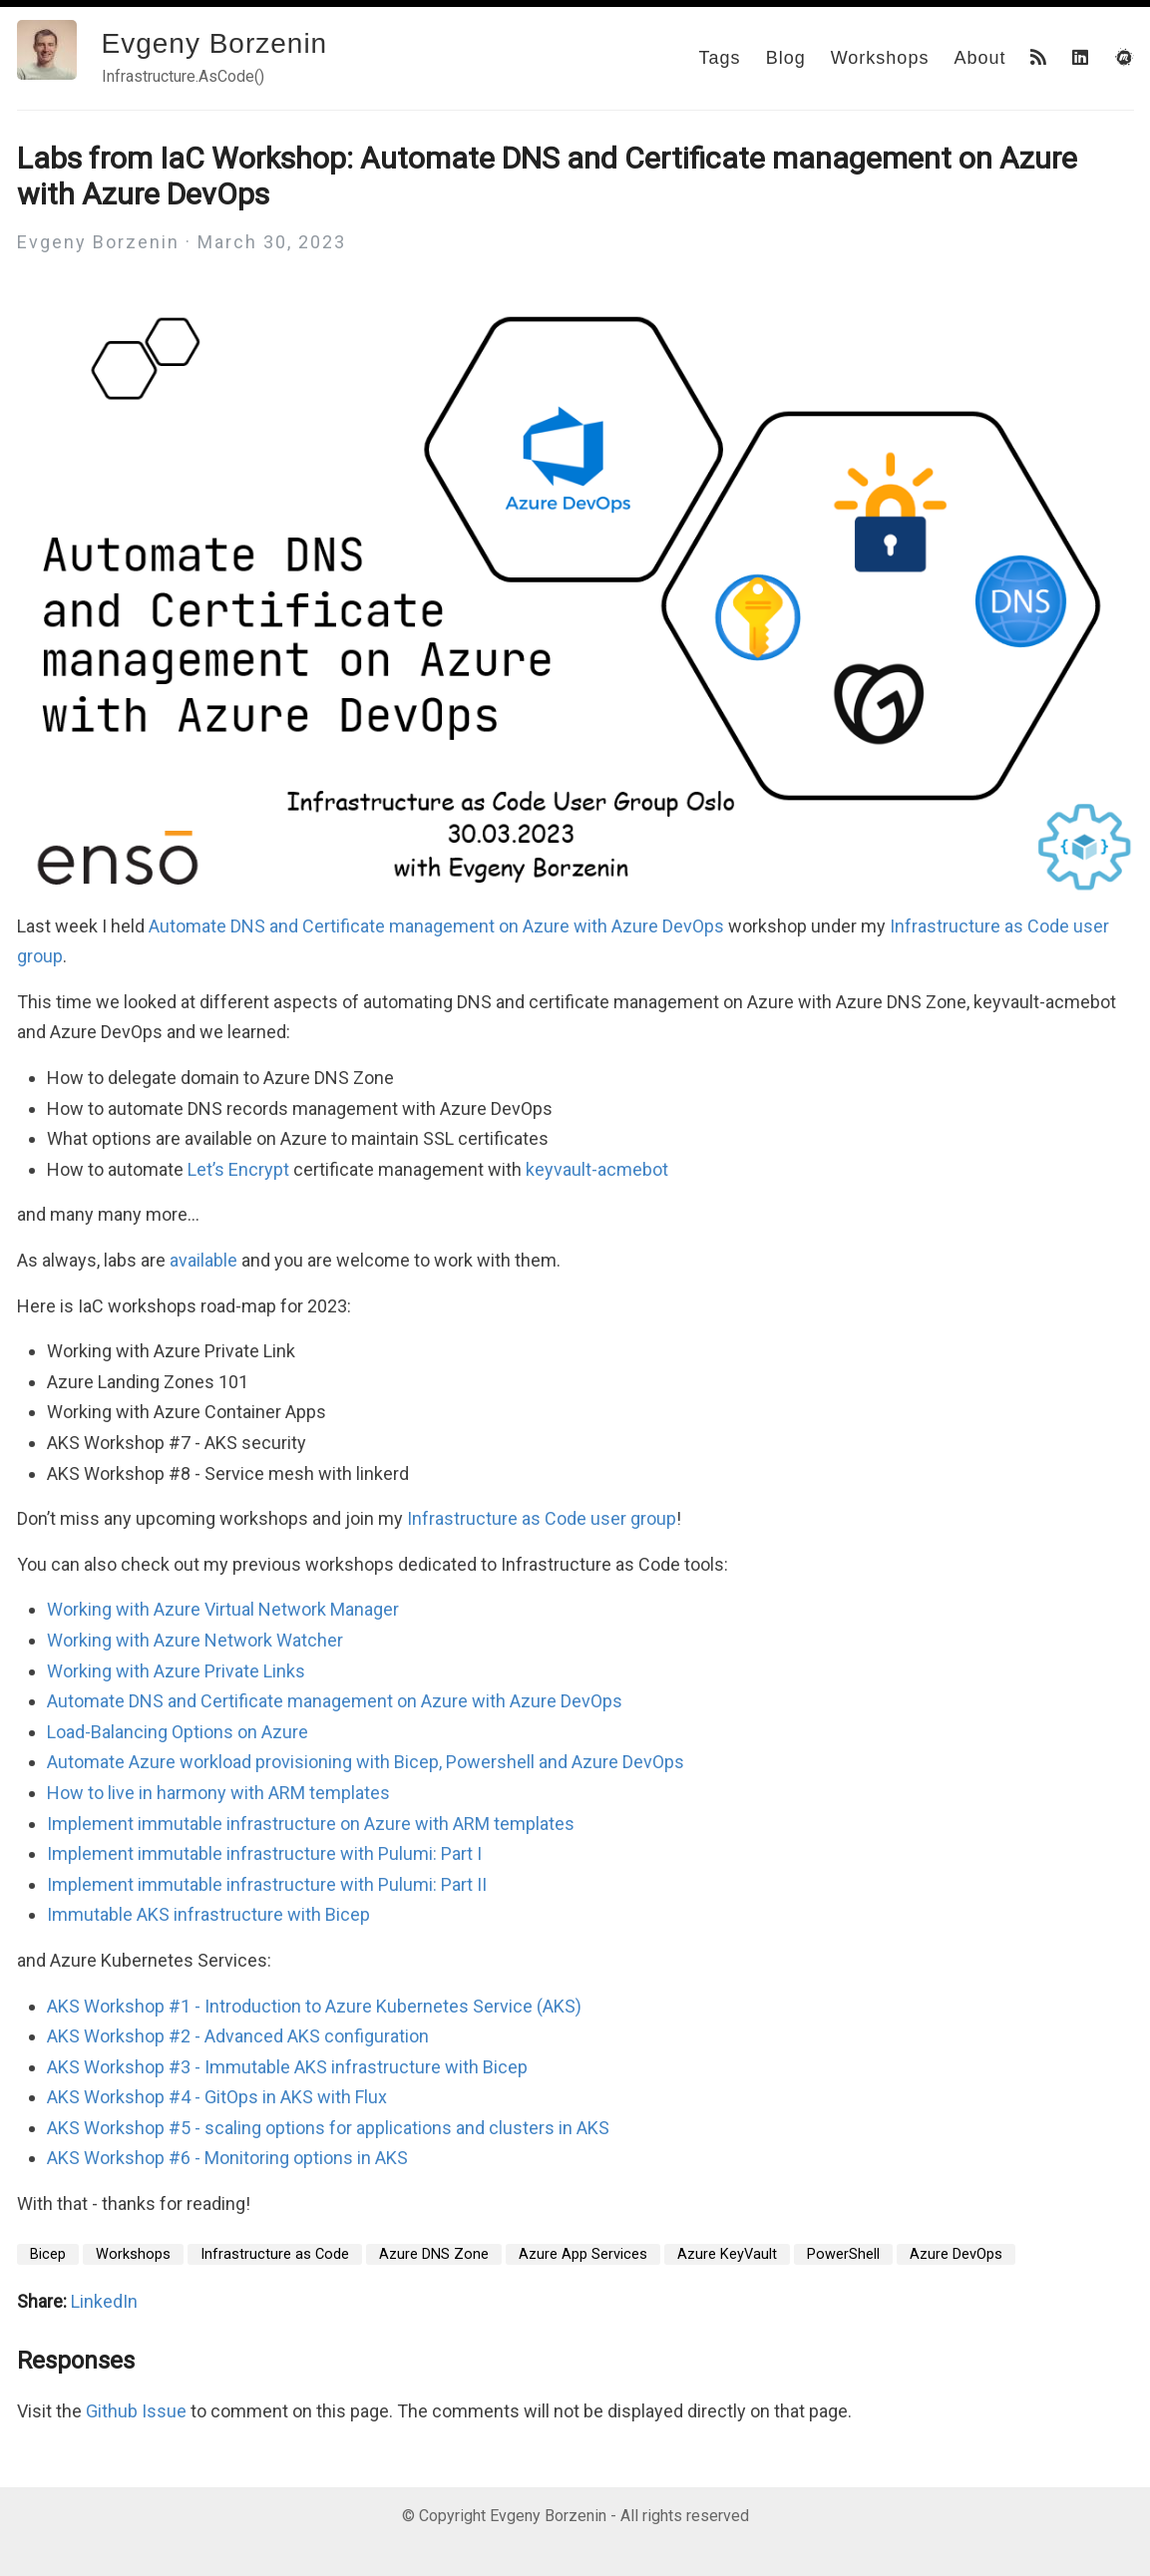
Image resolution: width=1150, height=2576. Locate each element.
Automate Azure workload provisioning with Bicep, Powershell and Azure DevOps (365, 1761)
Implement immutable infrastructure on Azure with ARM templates (311, 1823)
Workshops (880, 58)
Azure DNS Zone (434, 2254)
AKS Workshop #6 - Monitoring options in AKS (227, 2157)
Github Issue (136, 2410)
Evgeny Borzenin (215, 43)
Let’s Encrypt (238, 1169)
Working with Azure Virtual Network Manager (223, 1609)
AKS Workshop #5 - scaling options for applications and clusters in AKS (328, 2127)
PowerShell (843, 2254)
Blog (786, 58)
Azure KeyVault (727, 2254)
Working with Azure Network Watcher (195, 1640)
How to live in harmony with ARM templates (218, 1792)
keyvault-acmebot (597, 1169)
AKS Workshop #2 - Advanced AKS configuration (238, 2035)
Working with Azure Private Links (176, 1670)
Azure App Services (583, 2254)
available (203, 1260)
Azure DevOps (956, 2254)
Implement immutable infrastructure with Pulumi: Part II (267, 1884)
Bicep (48, 2254)
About (979, 58)
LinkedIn (104, 2301)
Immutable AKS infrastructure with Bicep (208, 1914)
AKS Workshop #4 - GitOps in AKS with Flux (217, 2096)
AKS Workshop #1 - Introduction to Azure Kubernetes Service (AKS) (314, 2006)
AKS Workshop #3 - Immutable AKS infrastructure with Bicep (287, 2066)
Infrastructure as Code (274, 2254)
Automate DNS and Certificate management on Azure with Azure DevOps (436, 926)
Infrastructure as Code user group (541, 1518)
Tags (720, 58)
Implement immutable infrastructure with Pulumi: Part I (264, 1853)
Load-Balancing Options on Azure (177, 1731)
